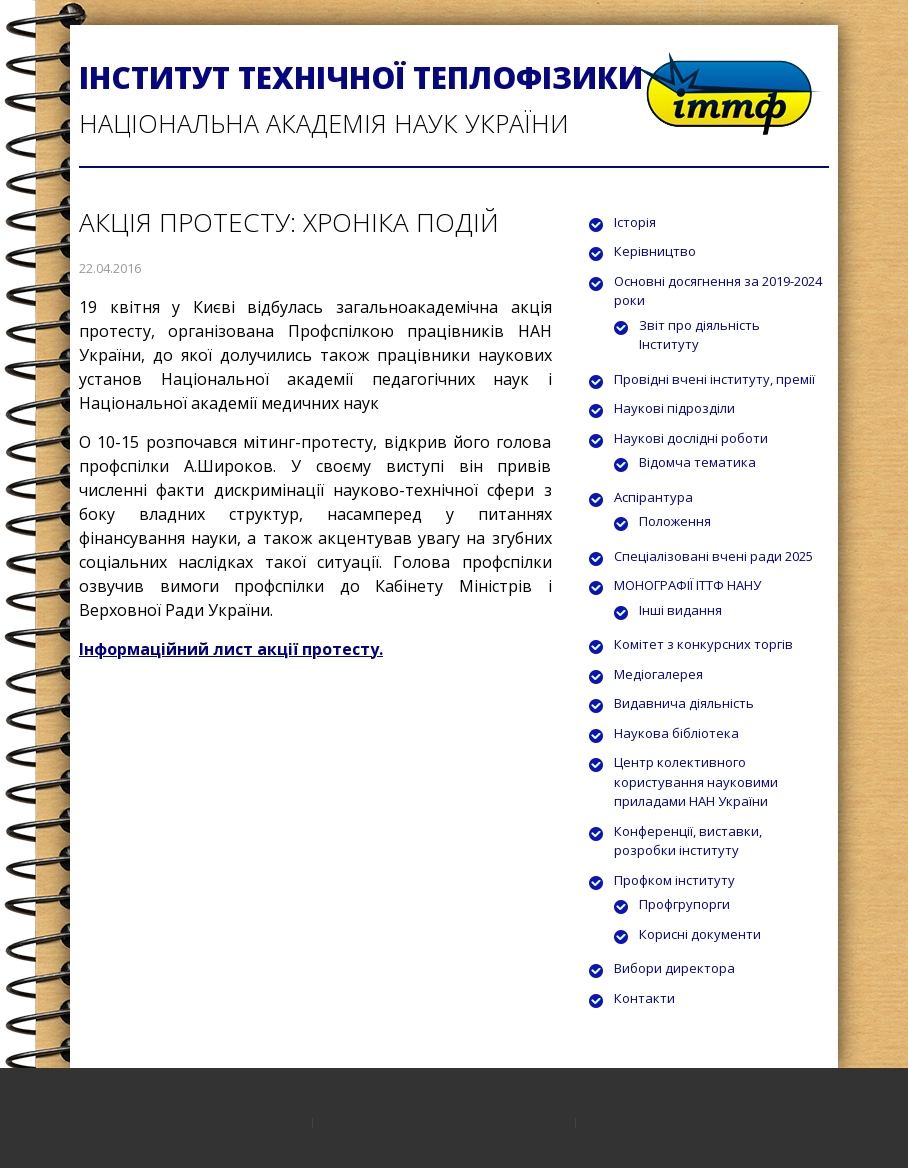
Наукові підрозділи (674, 408)
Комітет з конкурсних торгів (703, 644)
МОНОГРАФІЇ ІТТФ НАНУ (687, 585)
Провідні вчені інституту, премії (714, 379)
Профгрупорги (684, 904)
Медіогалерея (658, 674)
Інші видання (680, 610)
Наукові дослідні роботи (691, 438)
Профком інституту (674, 880)
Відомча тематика (697, 462)
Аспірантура (653, 497)
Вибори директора (674, 968)
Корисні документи (700, 934)
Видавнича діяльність (684, 703)
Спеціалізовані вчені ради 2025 (713, 556)
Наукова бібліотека (676, 733)
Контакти (644, 998)
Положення (675, 521)
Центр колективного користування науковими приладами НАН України (696, 781)
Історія (635, 222)
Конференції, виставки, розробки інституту (688, 841)
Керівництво (655, 251)
